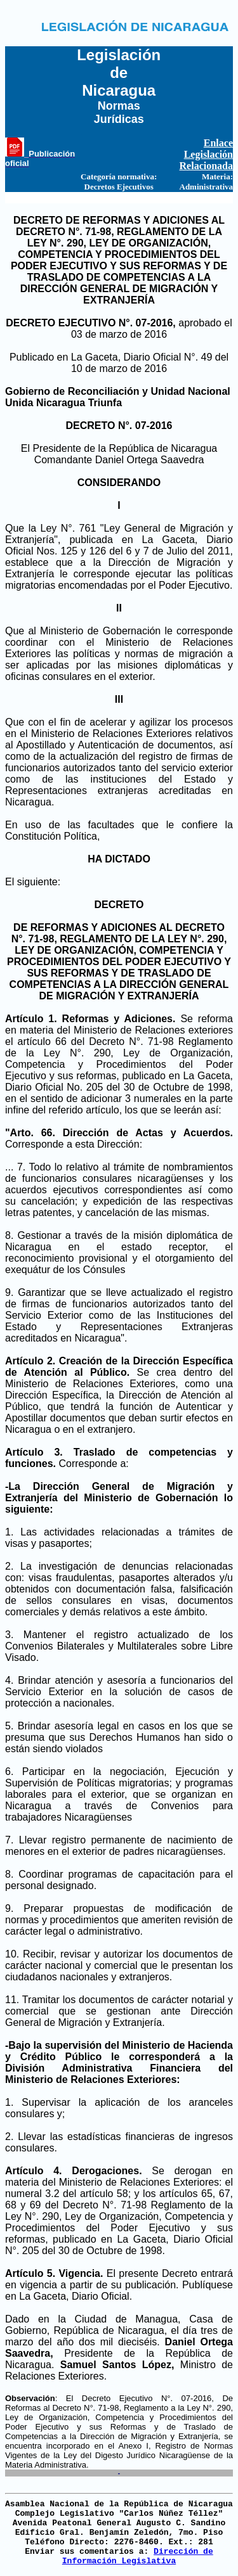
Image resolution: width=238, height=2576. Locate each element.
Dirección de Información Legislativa (137, 2556)
